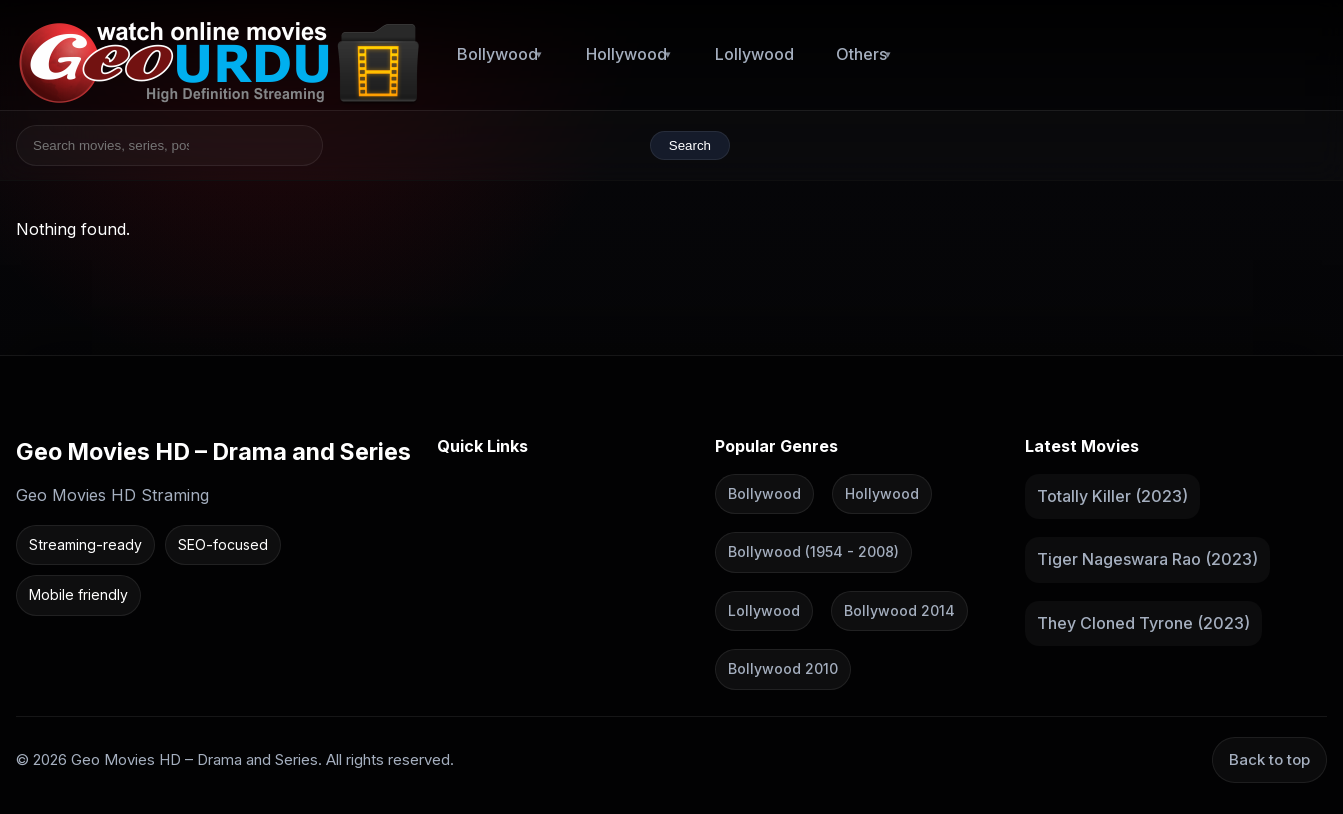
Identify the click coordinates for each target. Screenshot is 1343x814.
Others (861, 54)
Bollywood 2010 (783, 668)
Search (690, 145)
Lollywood (754, 54)
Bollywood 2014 (899, 609)
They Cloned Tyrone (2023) (1143, 622)
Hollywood (626, 54)
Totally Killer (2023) (1112, 495)
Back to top (1269, 758)
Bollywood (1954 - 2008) (813, 551)
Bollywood (497, 54)
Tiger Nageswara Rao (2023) (1147, 559)
